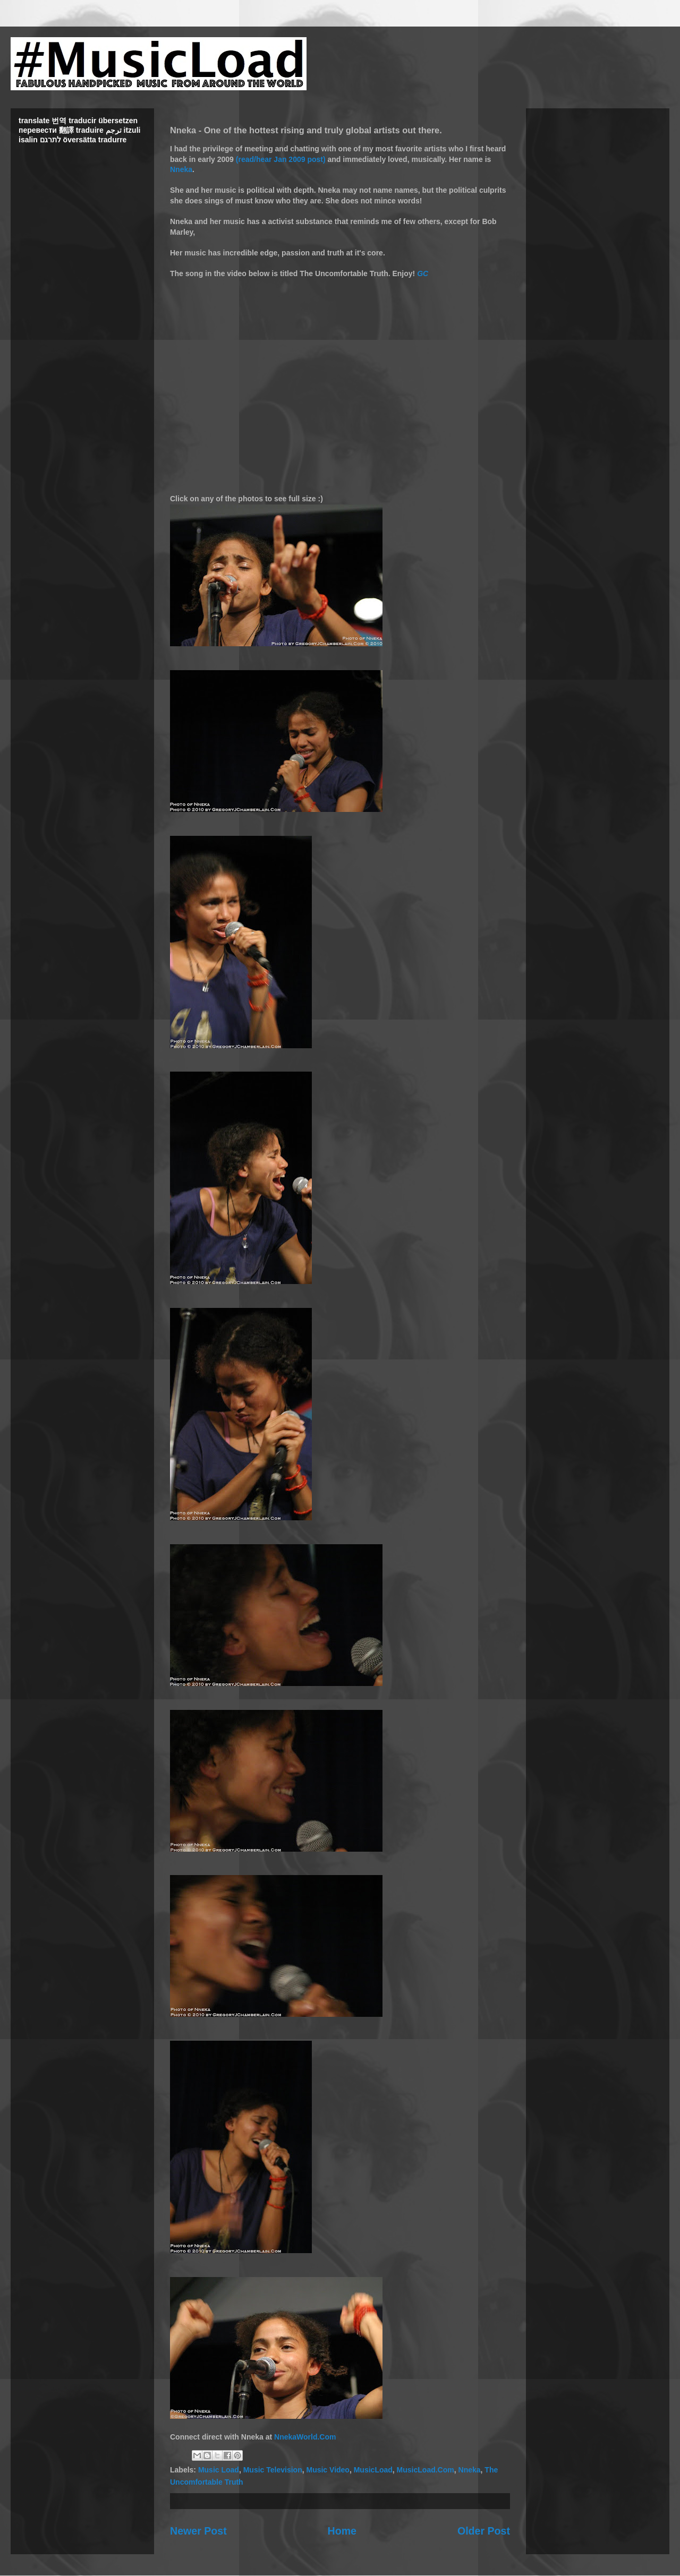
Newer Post (198, 2531)
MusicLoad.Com (425, 2470)
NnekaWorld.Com (305, 2437)
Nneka (181, 169)
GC (422, 273)
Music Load (218, 2470)
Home (342, 2531)
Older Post (483, 2531)
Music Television (272, 2470)
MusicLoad (373, 2470)
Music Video (327, 2470)
